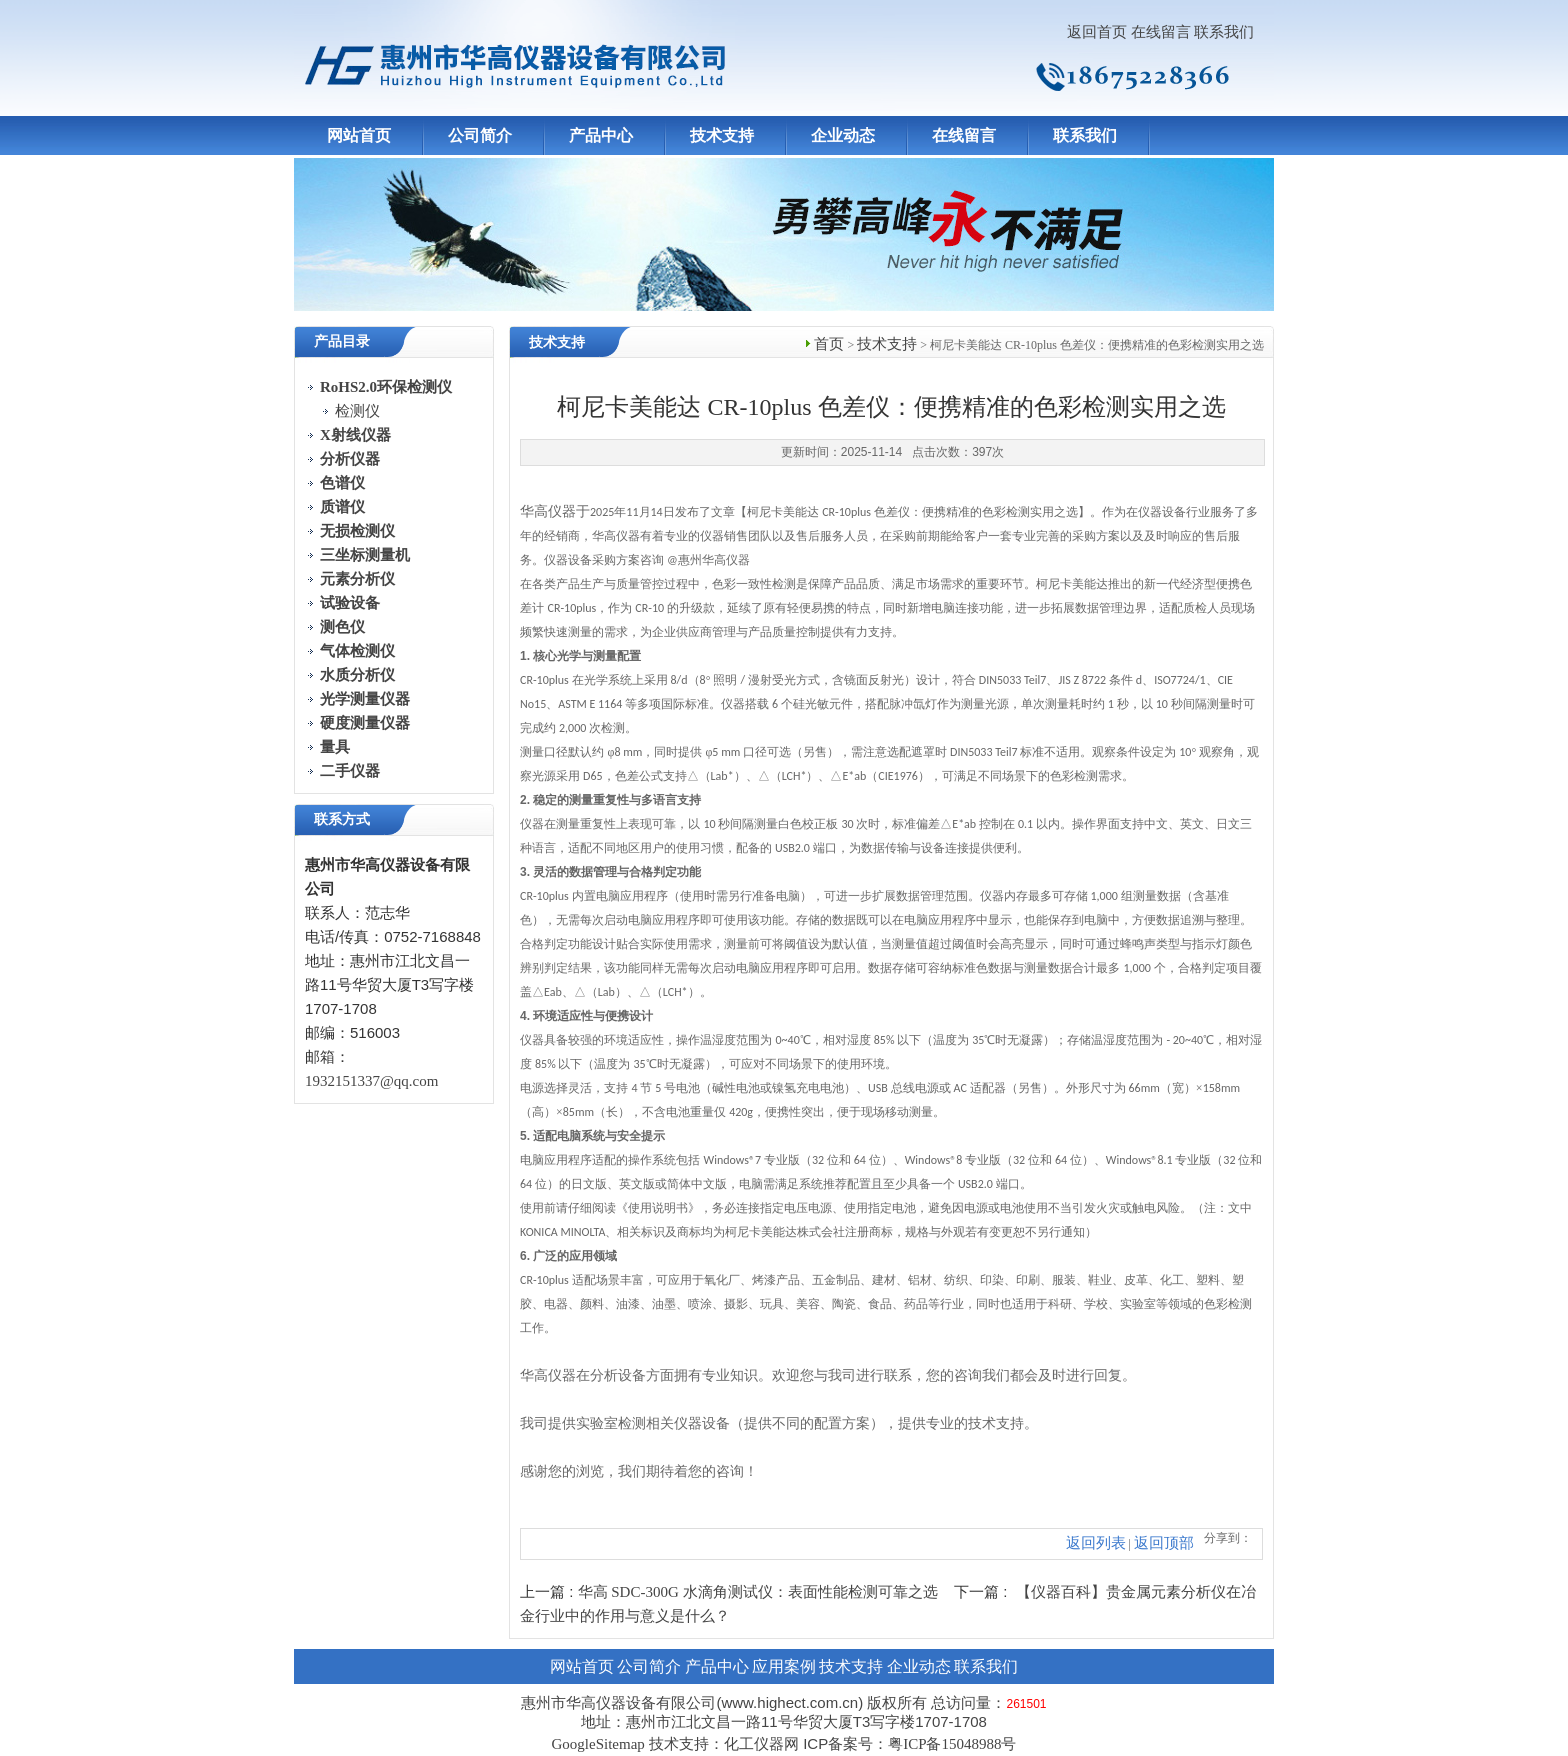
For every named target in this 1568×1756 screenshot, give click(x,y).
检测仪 (357, 411)
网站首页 (359, 135)
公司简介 (480, 135)
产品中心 (601, 135)
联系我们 (1224, 32)
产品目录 (342, 341)
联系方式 (342, 819)
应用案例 (784, 1666)
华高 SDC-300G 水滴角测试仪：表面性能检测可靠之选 (758, 1592)
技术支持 (722, 135)
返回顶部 (1164, 1543)
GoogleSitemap (597, 1744)
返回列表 (1096, 1543)
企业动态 (843, 135)
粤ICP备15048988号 (952, 1744)
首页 (829, 344)
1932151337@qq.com (371, 1081)
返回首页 (1097, 32)
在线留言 (1161, 32)
